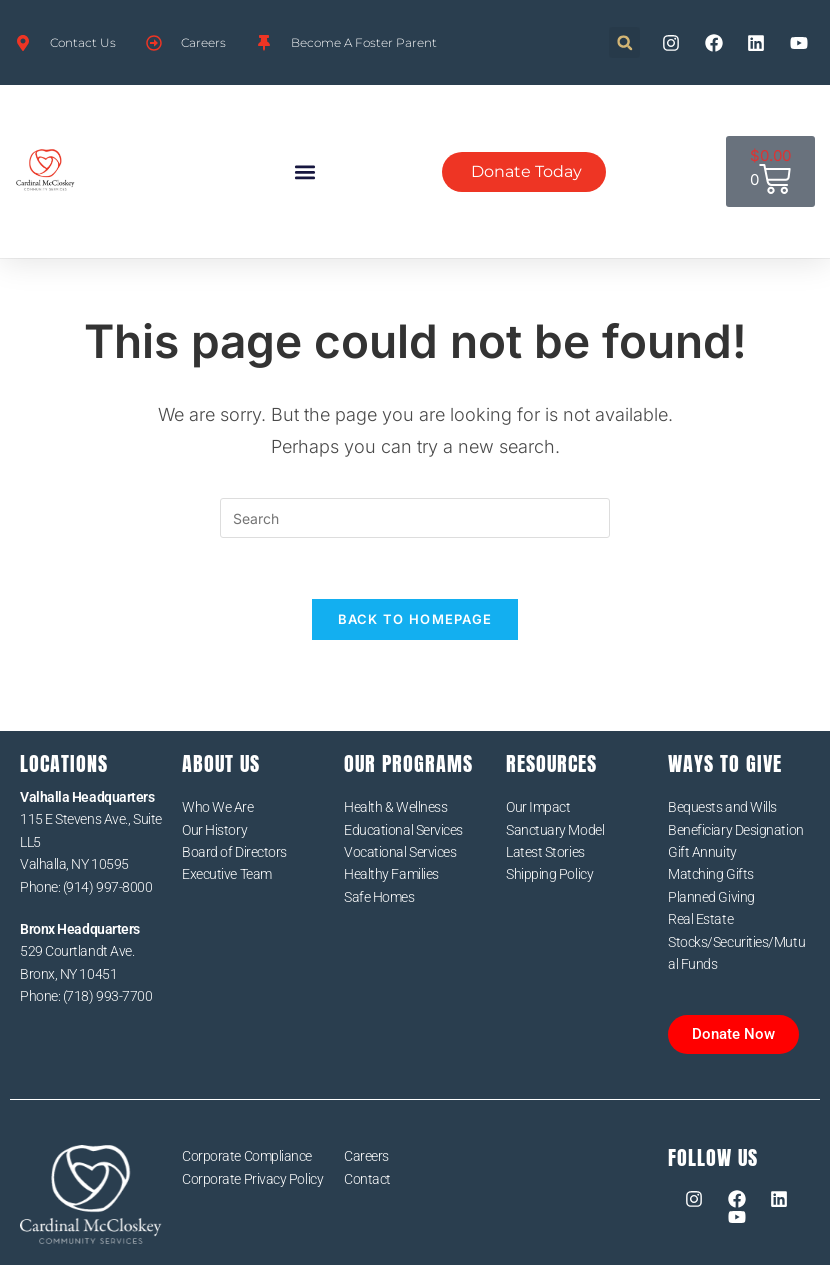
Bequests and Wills (722, 807)
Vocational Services (400, 852)
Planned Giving (711, 897)
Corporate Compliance (247, 1156)
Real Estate (700, 919)
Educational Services (403, 830)
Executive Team (227, 874)
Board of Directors (234, 852)
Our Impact (538, 807)
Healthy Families (391, 874)
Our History (214, 830)
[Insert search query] (415, 518)
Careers (366, 1156)
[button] (624, 42)
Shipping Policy (549, 874)
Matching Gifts (711, 874)
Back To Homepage (415, 619)
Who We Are (218, 807)
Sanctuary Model (555, 830)
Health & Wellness (395, 807)
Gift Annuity (702, 852)
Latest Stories (545, 852)
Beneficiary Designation (736, 830)
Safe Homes (379, 897)
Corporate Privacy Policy (252, 1179)
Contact (367, 1179)
